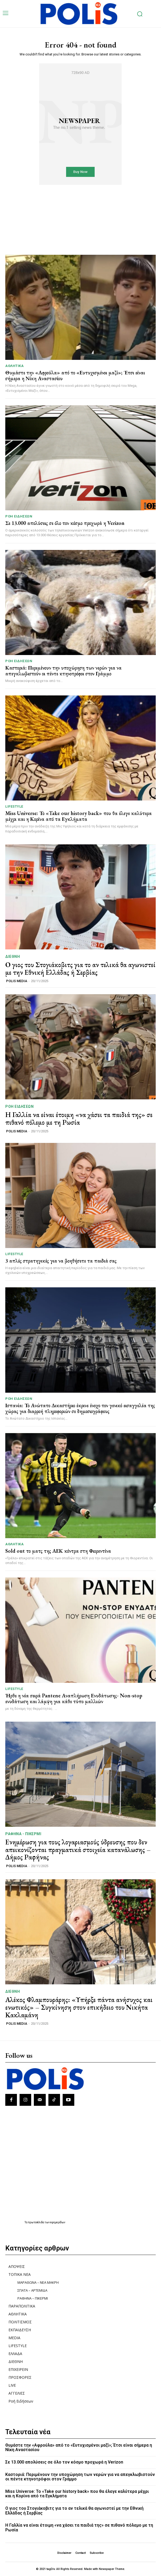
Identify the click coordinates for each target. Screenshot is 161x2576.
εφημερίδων (57, 2222)
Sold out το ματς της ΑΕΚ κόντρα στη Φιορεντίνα (58, 1550)
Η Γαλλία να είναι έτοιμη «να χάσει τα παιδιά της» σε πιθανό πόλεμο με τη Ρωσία (79, 1118)
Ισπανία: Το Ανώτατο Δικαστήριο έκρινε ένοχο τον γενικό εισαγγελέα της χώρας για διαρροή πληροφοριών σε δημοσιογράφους (80, 1408)
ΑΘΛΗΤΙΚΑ (14, 366)
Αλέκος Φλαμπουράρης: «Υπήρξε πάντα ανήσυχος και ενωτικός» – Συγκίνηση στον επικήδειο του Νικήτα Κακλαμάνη (79, 2007)
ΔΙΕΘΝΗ (12, 956)
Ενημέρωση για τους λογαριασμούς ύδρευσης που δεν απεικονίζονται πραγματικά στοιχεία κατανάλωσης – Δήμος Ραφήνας (78, 1850)
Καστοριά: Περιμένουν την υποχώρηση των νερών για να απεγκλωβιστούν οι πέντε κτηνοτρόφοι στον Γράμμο (63, 670)
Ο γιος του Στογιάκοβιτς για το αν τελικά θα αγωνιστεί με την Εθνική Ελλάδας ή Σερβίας (80, 968)
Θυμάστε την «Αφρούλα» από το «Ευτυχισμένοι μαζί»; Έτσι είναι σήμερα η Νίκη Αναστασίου (75, 375)
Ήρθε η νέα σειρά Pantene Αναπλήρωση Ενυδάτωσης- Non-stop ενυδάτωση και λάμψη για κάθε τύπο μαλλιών (73, 1698)
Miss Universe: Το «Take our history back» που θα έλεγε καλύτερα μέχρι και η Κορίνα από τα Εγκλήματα (78, 816)
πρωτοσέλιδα (36, 2222)
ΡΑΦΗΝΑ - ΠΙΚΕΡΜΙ (23, 1834)
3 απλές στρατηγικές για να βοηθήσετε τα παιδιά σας (61, 1260)
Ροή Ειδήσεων (18, 516)
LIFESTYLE (14, 806)
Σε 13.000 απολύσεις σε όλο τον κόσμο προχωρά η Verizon (65, 523)
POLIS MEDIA (16, 981)
